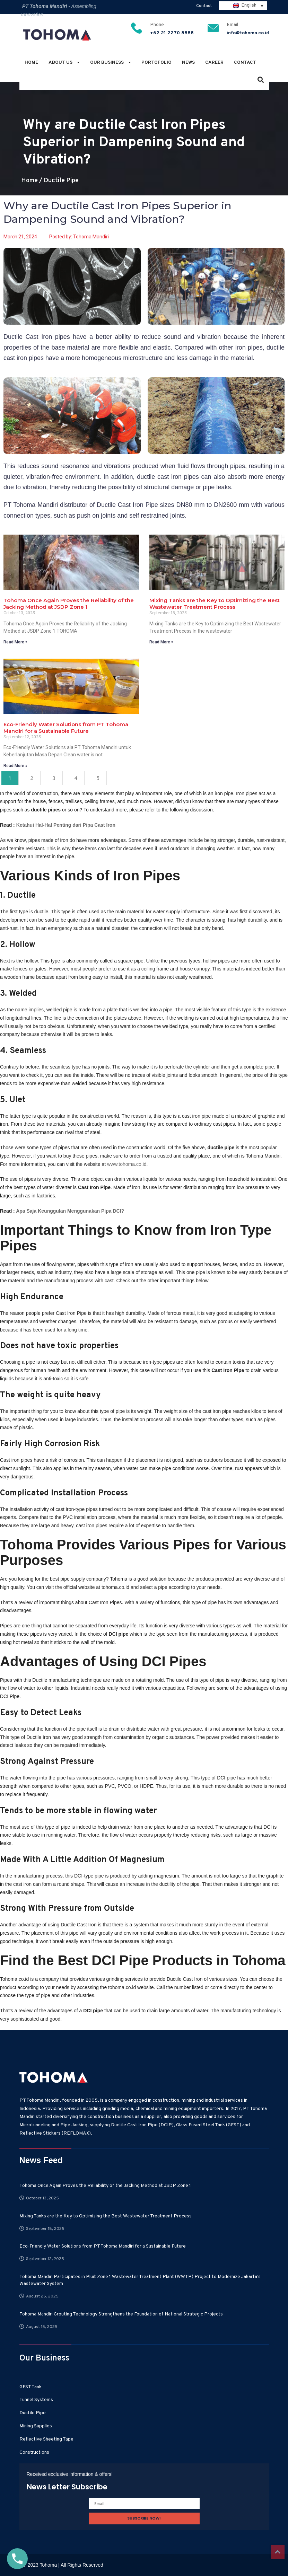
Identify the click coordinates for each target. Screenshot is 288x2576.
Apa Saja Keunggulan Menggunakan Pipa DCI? (70, 1211)
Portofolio (156, 62)
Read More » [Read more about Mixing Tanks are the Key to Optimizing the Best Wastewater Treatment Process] (161, 642)
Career (214, 62)
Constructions (34, 2452)
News (188, 62)
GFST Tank (30, 2387)
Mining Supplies (35, 2426)
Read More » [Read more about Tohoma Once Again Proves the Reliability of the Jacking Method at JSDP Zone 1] (15, 642)
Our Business (110, 62)
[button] (260, 80)
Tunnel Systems (36, 2400)
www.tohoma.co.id (127, 1164)
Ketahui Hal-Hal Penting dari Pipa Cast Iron (65, 825)
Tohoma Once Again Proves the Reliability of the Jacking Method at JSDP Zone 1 (68, 603)
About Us (64, 62)
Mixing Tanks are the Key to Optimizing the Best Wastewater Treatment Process (214, 603)
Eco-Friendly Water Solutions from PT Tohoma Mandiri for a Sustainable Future (65, 727)
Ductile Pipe (61, 181)
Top (278, 2552)
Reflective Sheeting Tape (46, 2439)
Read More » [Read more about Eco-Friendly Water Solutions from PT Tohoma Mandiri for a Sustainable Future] (15, 765)
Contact (204, 6)
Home (31, 62)
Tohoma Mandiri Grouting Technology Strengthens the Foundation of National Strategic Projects (121, 2314)
